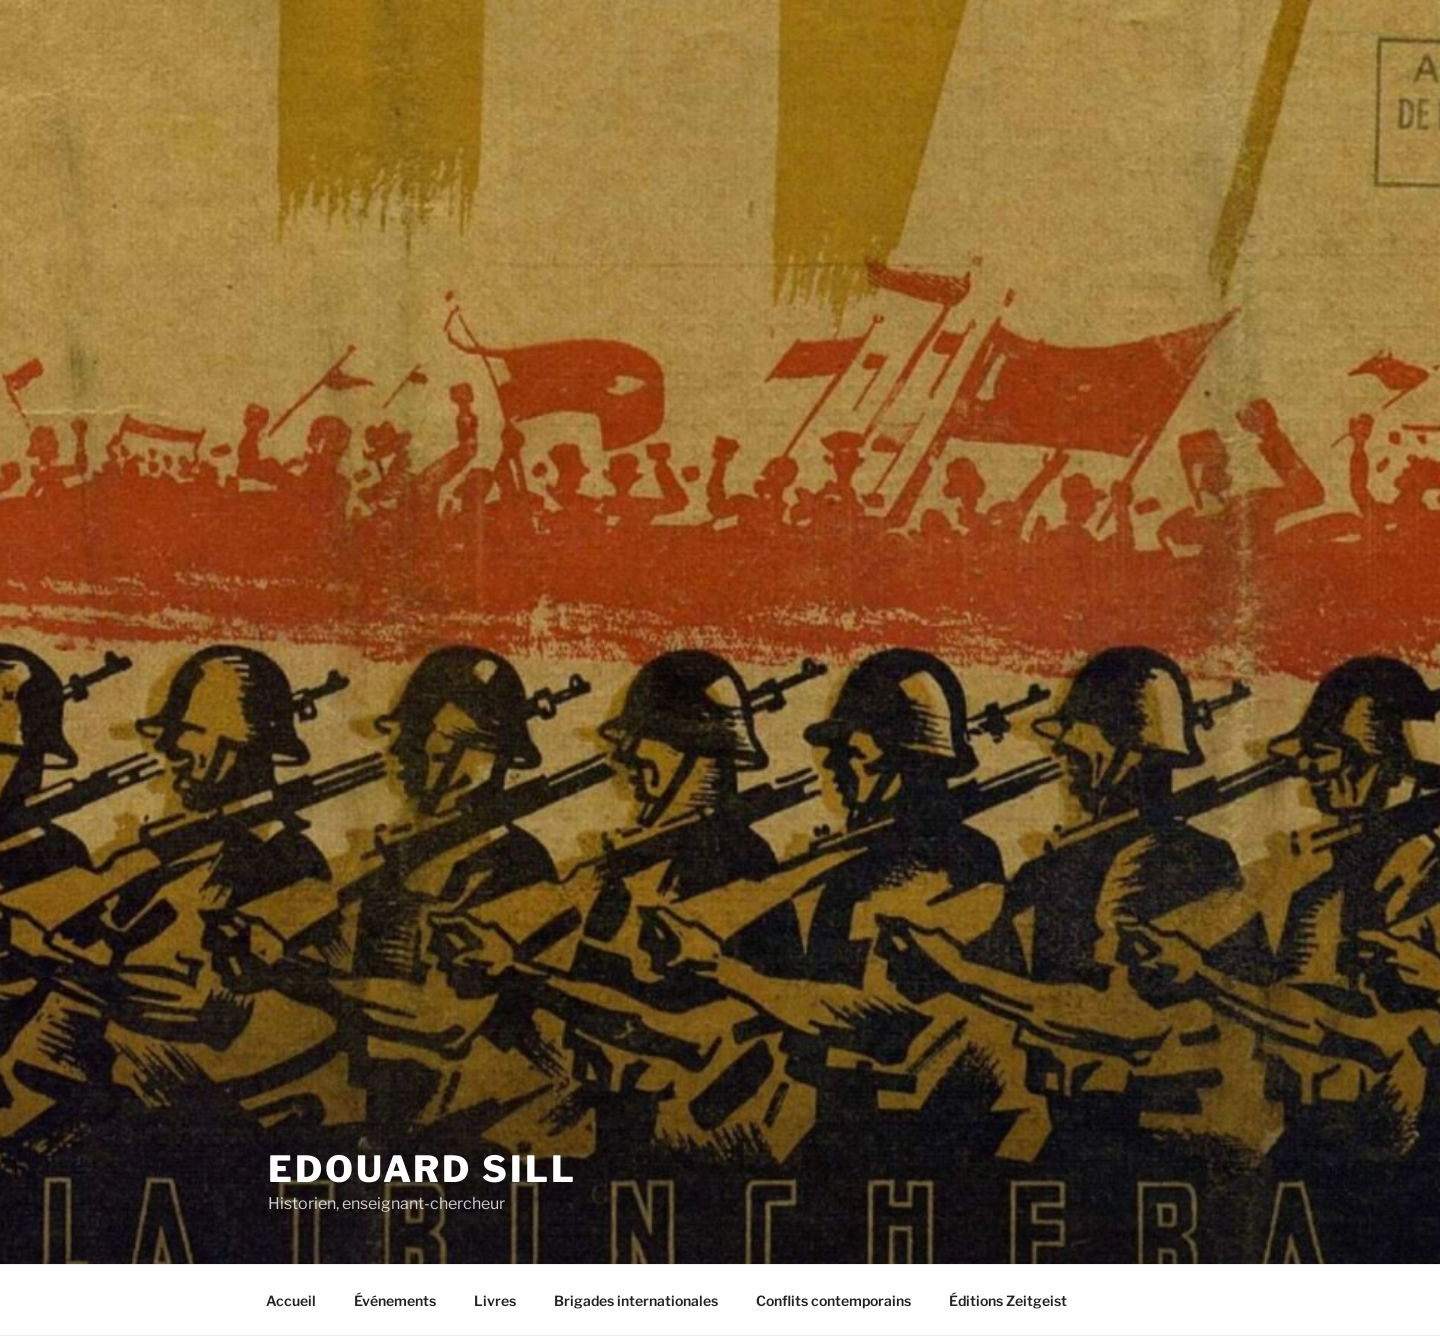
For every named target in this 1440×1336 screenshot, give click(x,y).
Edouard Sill (422, 1169)
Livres (495, 1300)
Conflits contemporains (833, 1300)
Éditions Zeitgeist (1008, 1300)
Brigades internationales (636, 1300)
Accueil (291, 1300)
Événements (395, 1300)
